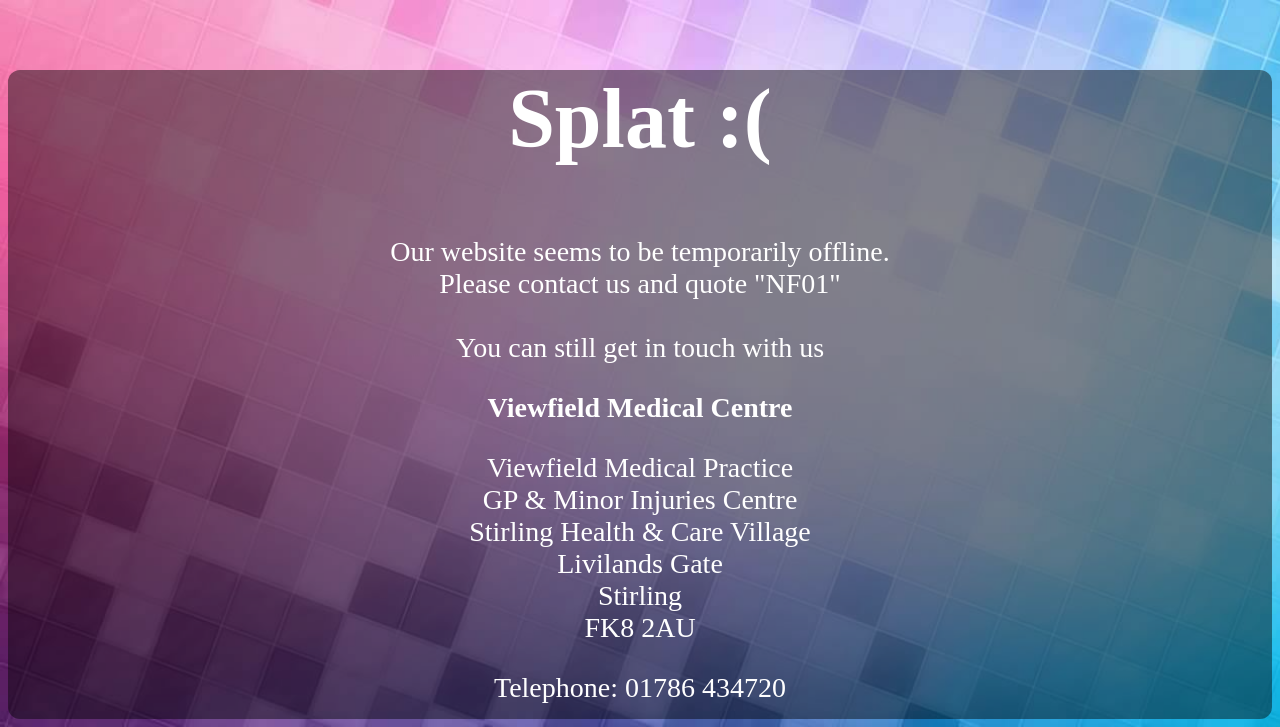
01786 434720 (705, 687)
